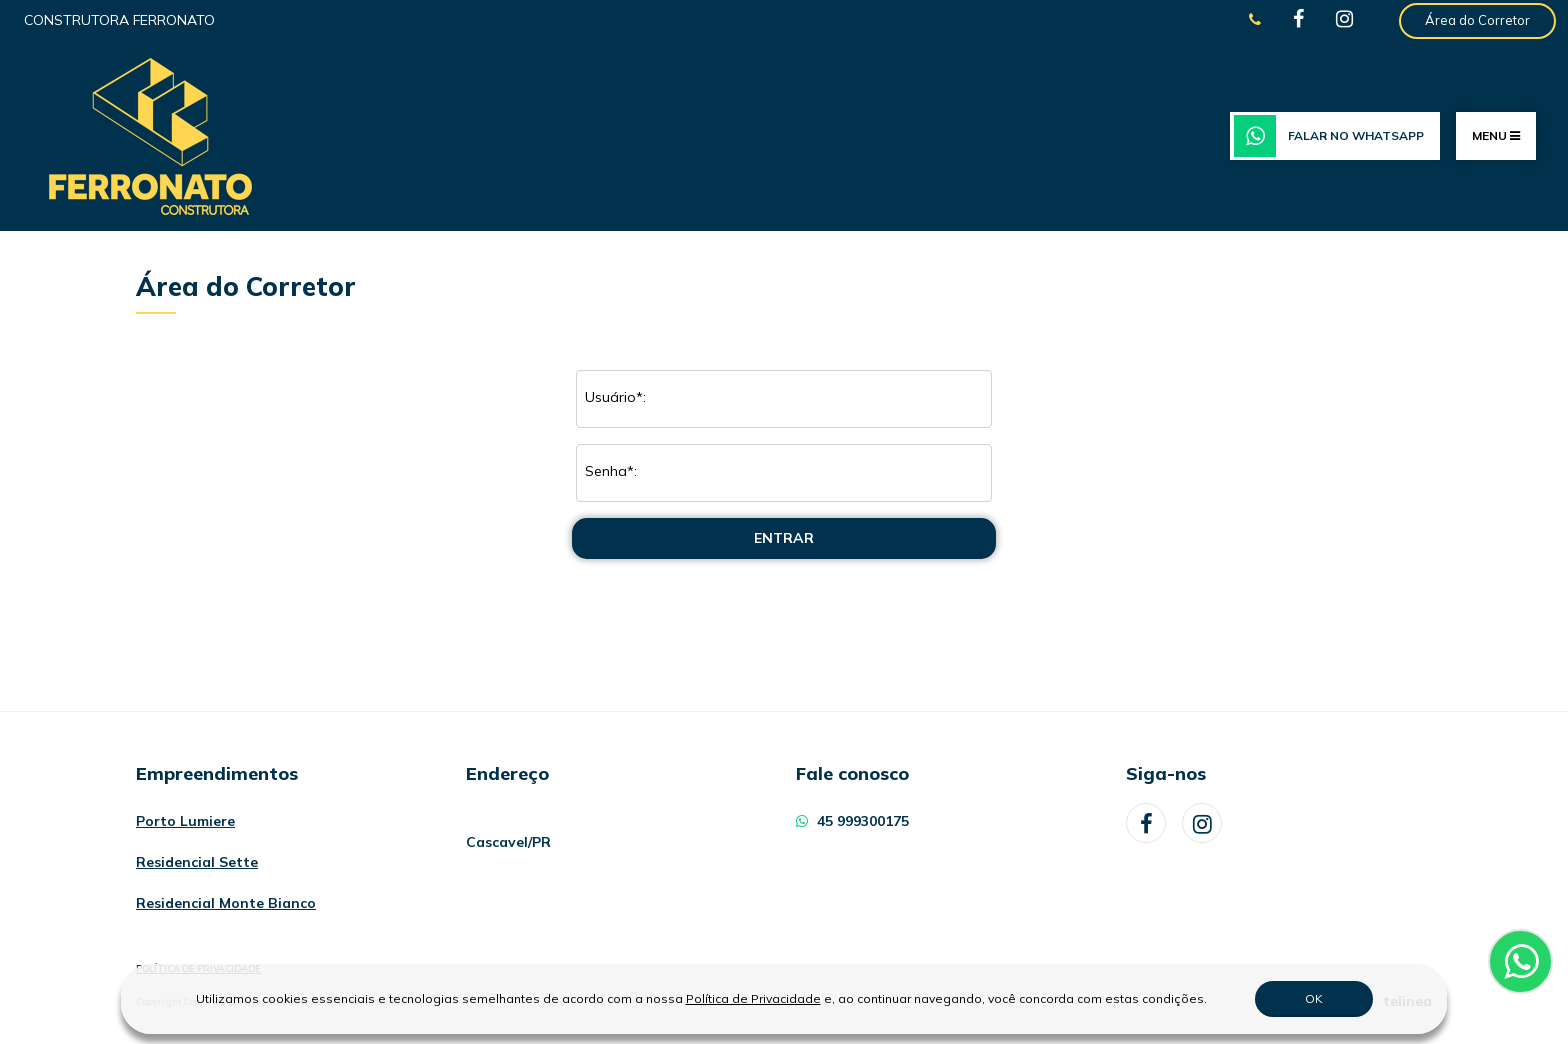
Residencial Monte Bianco (226, 903)
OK (1314, 998)
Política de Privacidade (753, 998)
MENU (1496, 135)
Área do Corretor (1477, 20)
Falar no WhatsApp (1329, 136)
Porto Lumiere (185, 821)
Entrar (784, 538)
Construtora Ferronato (119, 20)
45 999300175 (852, 821)
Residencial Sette (197, 862)
